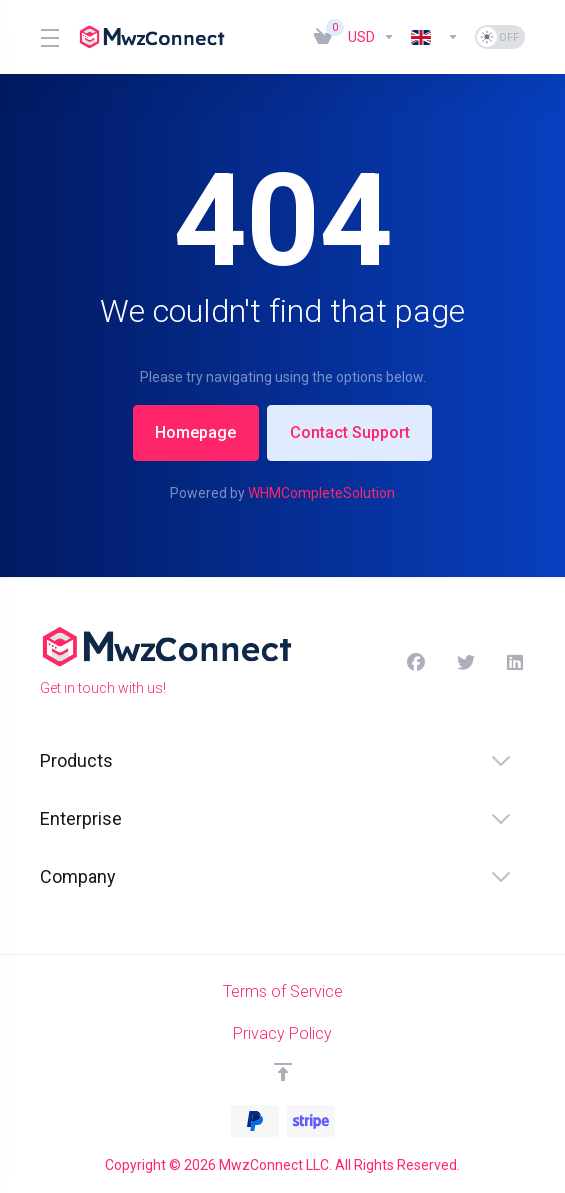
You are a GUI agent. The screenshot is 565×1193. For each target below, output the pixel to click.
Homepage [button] (193, 432)
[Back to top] (283, 1072)
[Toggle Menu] (47, 37)
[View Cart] (323, 37)
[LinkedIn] (516, 663)
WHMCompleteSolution (321, 493)
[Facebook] (416, 663)
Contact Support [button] (352, 432)
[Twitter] (466, 663)
